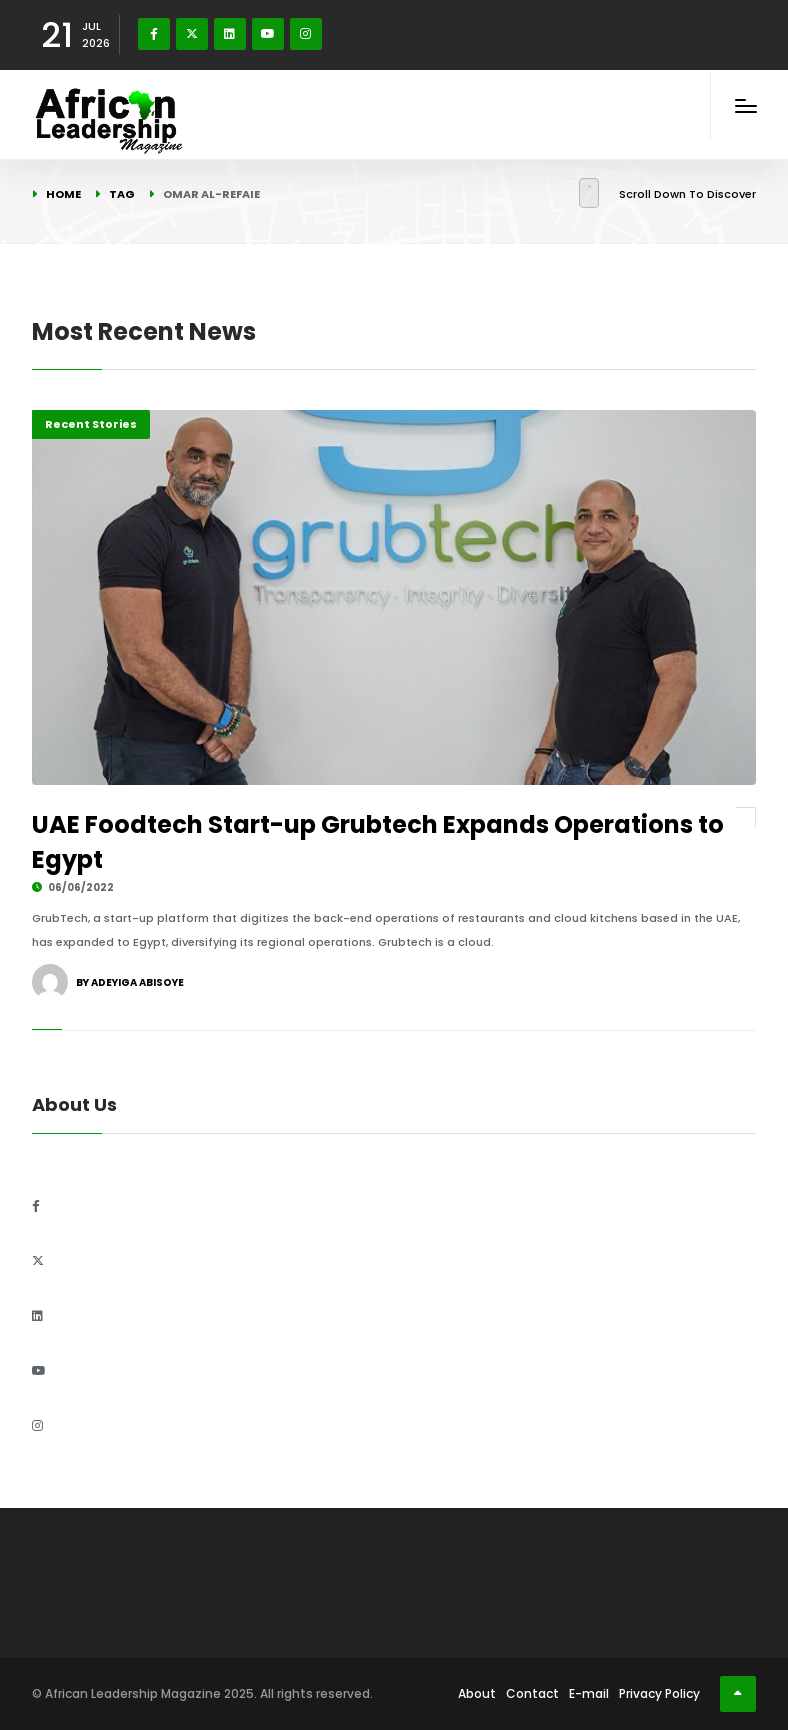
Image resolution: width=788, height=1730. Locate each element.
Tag (122, 194)
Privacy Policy (659, 1693)
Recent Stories (91, 424)
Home (63, 194)
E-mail (589, 1693)
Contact (532, 1693)
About (477, 1693)
